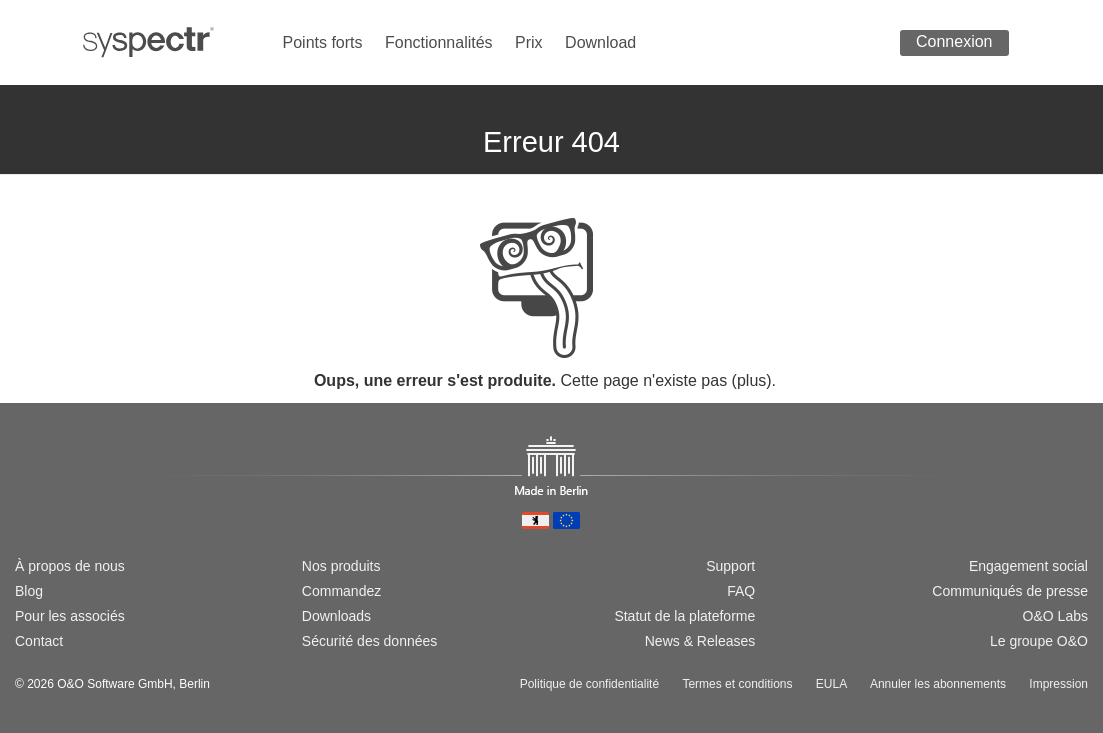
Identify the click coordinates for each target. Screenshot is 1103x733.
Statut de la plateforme (684, 616)
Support (730, 566)
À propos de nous (70, 566)
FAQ (741, 591)
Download (600, 42)
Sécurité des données (369, 641)
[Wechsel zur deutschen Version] (24, 497)
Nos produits (341, 566)
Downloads (336, 616)
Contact (39, 641)
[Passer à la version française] (89, 497)
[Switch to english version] (56, 497)
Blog (29, 591)
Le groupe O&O (1039, 641)
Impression (1058, 684)
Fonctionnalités (439, 42)
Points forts (323, 42)
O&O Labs (1055, 616)
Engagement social (1028, 566)
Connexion (954, 41)
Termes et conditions (737, 684)
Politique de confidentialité (589, 684)
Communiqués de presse (1010, 591)
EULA (831, 684)
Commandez (341, 591)
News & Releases (700, 641)
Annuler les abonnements (938, 684)
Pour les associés (70, 616)
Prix (529, 42)
